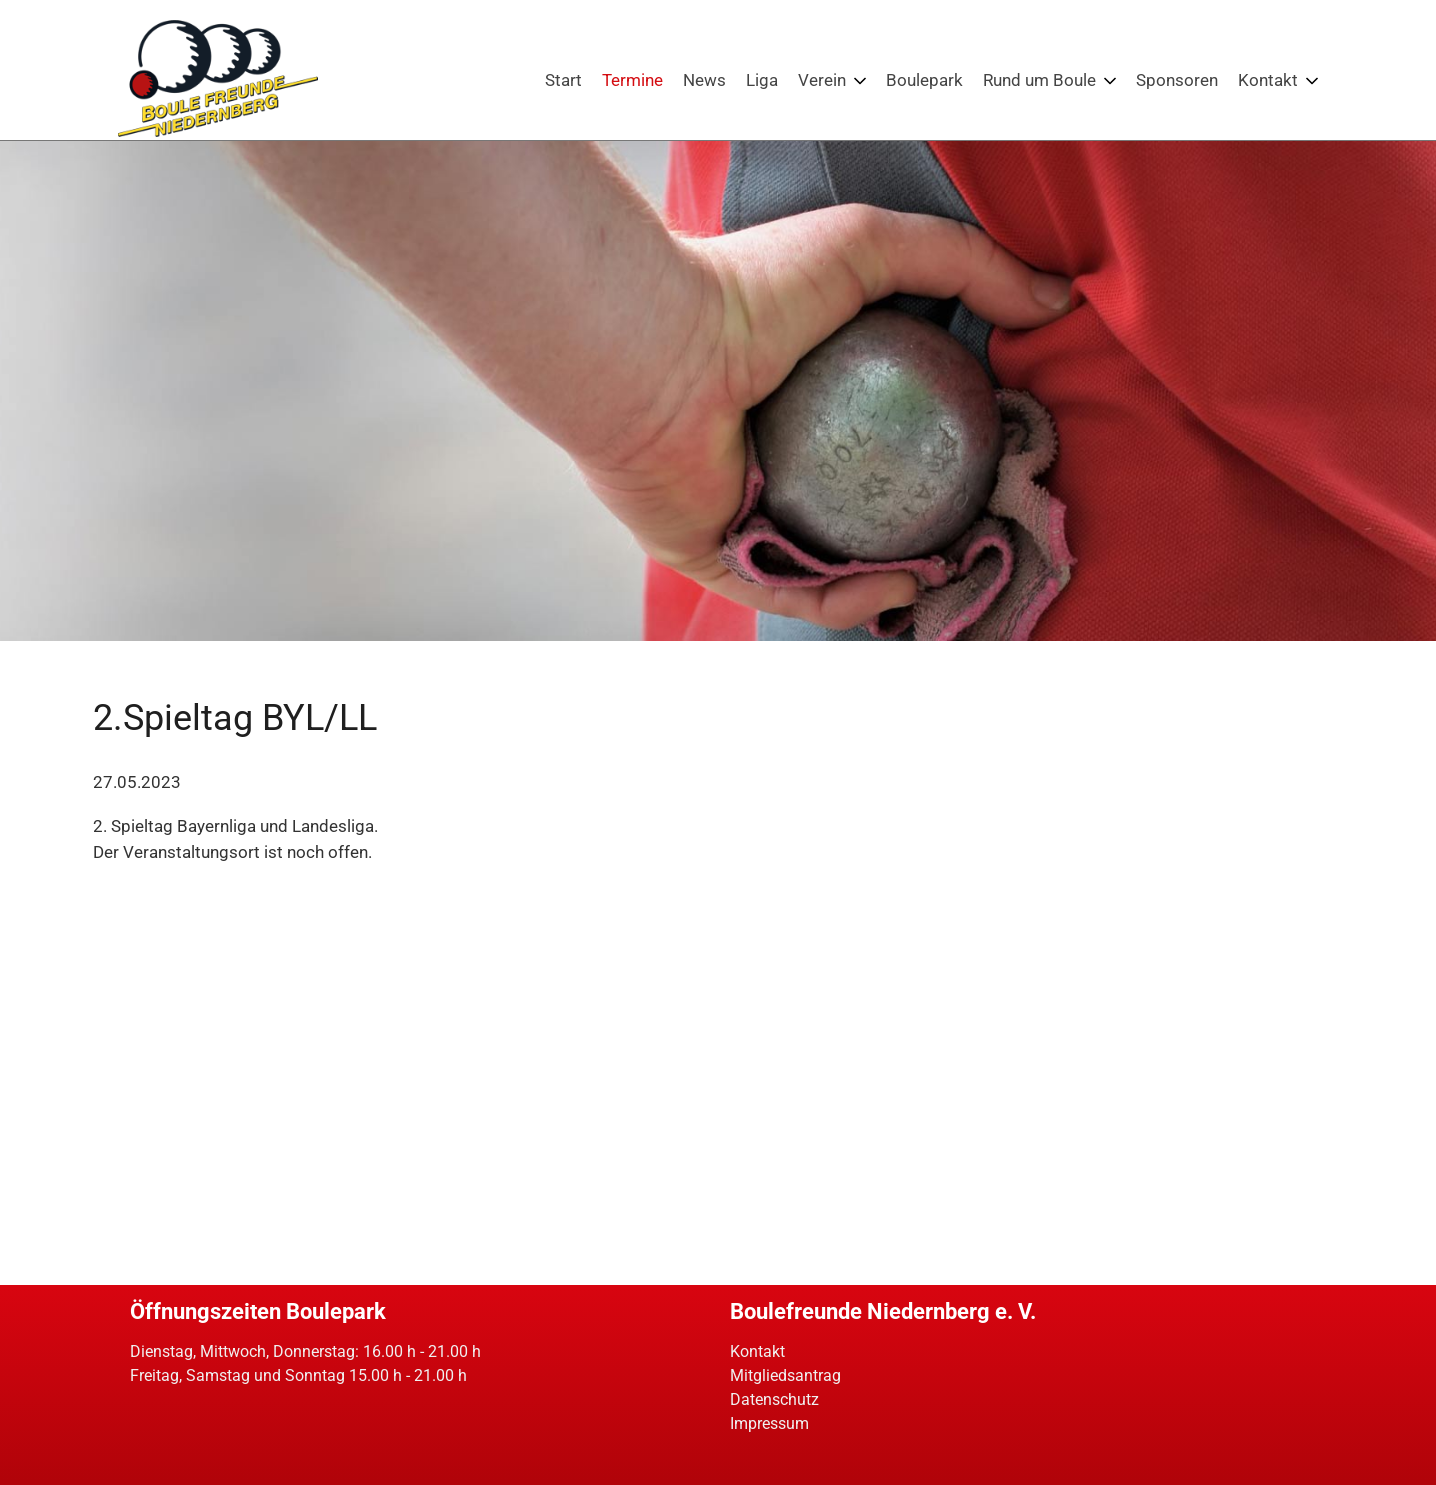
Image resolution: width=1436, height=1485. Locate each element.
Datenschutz (774, 1399)
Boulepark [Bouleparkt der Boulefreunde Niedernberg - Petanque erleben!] (924, 80)
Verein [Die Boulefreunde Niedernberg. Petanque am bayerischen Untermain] (822, 80)
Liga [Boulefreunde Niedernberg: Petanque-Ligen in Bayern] (762, 80)
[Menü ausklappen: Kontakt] (1312, 81)
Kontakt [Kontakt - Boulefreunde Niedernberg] (1268, 80)
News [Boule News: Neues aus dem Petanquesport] (704, 80)
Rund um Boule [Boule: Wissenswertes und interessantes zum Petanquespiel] (1039, 80)
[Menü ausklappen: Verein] (860, 81)
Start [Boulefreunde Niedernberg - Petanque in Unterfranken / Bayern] (563, 80)
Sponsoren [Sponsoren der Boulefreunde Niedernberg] (1177, 80)
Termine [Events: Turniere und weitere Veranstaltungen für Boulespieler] (632, 80)
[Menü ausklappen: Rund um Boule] (1110, 81)
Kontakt (757, 1351)
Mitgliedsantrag (785, 1375)
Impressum (769, 1423)
